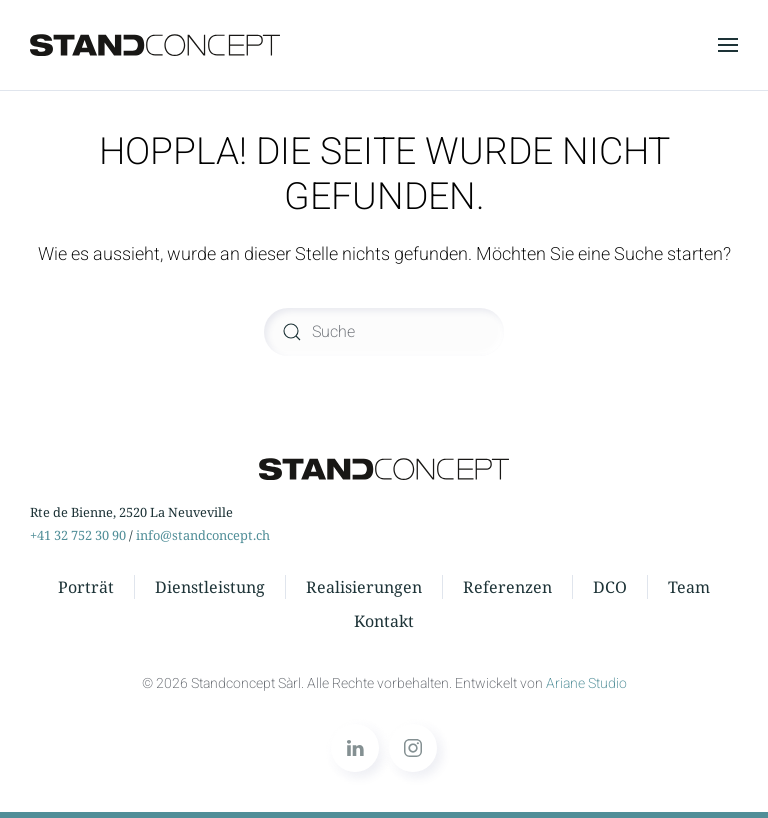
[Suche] (384, 332)
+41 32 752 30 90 (78, 535)
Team (689, 587)
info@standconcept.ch (203, 535)
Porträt (86, 587)
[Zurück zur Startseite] (155, 45)
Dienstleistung (210, 587)
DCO (610, 587)
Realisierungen (364, 587)
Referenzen (507, 587)
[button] (728, 45)
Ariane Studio (586, 683)
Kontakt (384, 621)
